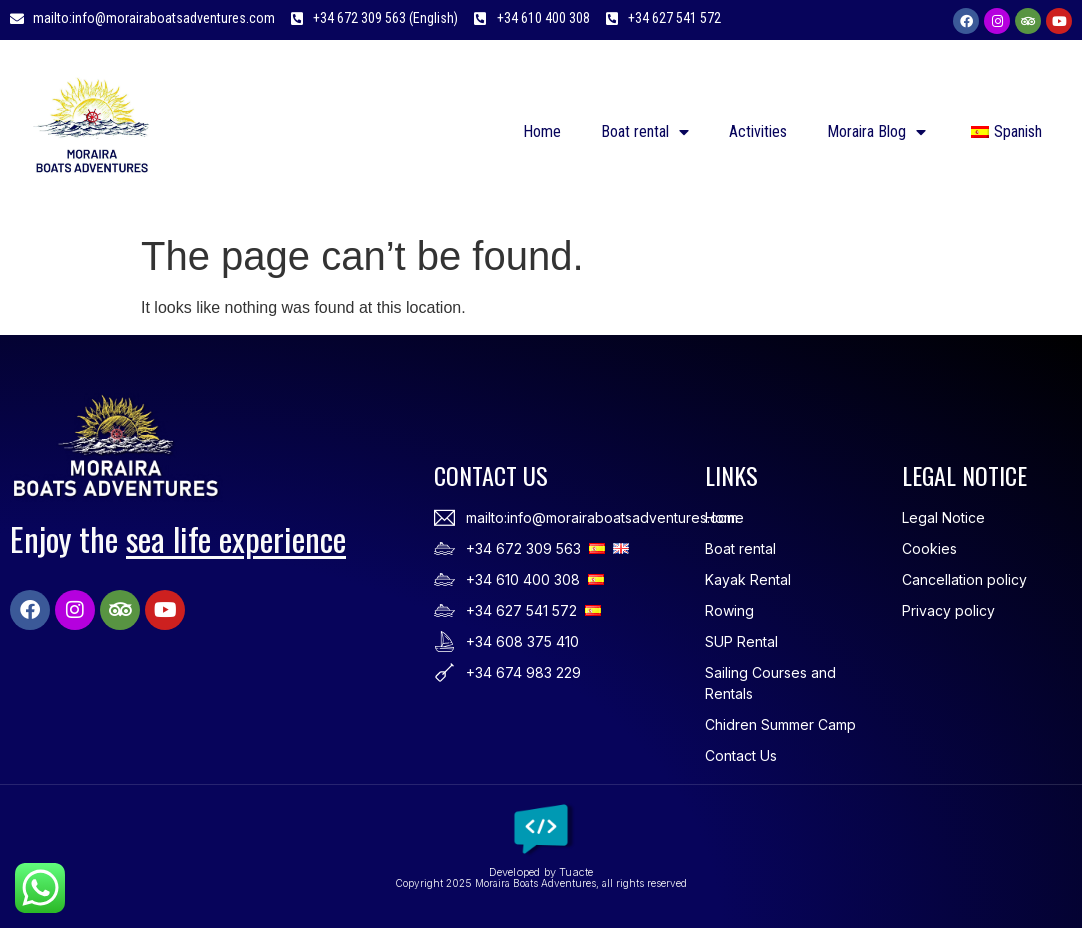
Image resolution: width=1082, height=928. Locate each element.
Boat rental (645, 132)
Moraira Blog (876, 132)
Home (542, 131)
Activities (758, 131)
